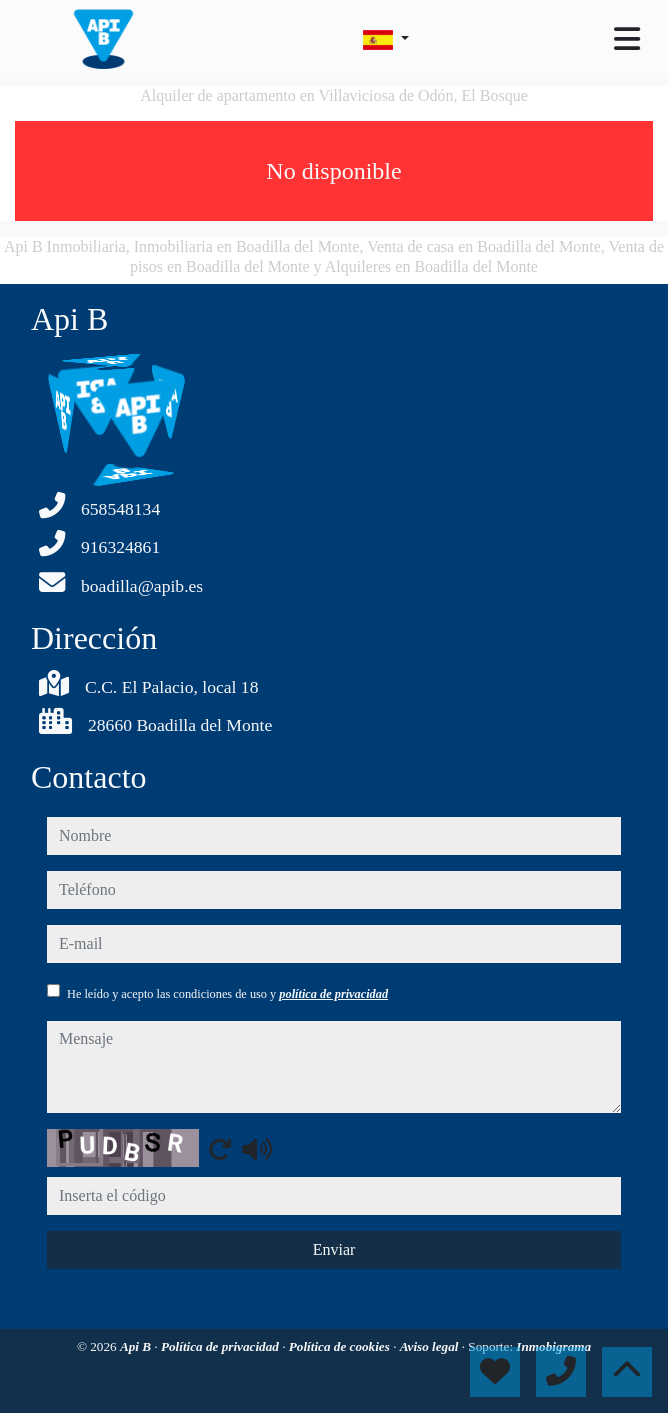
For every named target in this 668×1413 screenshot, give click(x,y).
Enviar (334, 1249)
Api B (137, 1346)
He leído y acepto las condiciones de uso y (227, 994)
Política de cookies (341, 1346)
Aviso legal (431, 1346)
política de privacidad (333, 994)
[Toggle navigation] (627, 39)
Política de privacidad (221, 1346)
